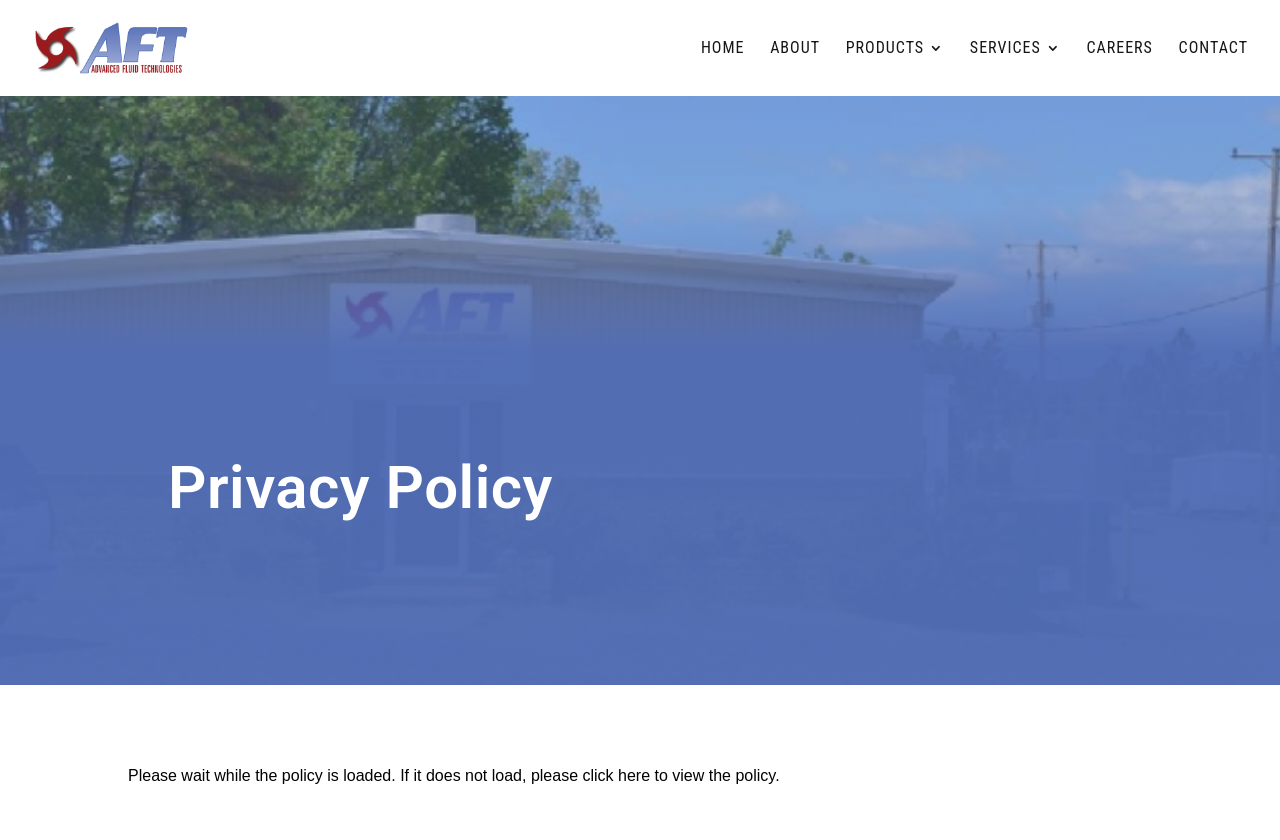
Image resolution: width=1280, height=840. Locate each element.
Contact (1213, 49)
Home (723, 49)
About (795, 49)
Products (885, 49)
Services (1005, 49)
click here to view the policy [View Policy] (679, 775)
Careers (1119, 49)
